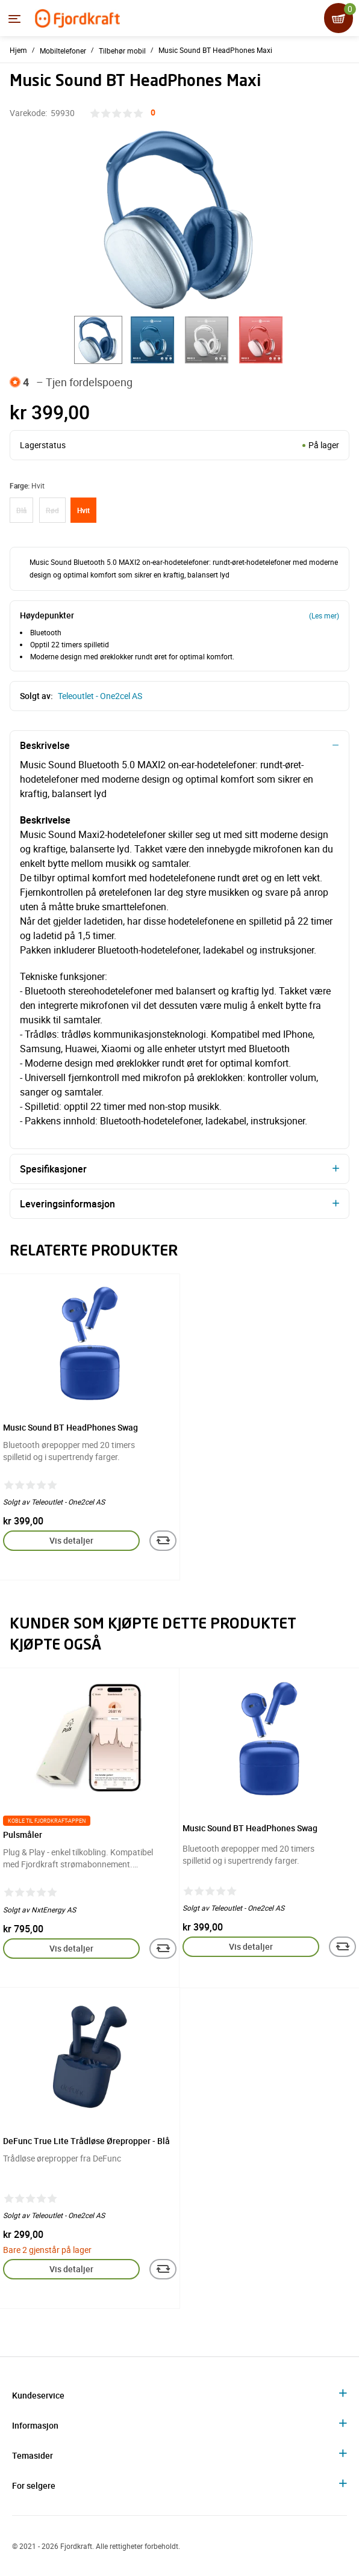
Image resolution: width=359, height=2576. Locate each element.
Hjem (18, 50)
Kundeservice (38, 2395)
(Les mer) (324, 615)
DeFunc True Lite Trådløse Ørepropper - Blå (86, 2140)
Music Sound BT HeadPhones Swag (70, 1427)
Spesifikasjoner (53, 1169)
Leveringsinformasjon (67, 1203)
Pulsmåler (22, 1834)
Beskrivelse (45, 745)
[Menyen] (14, 18)
